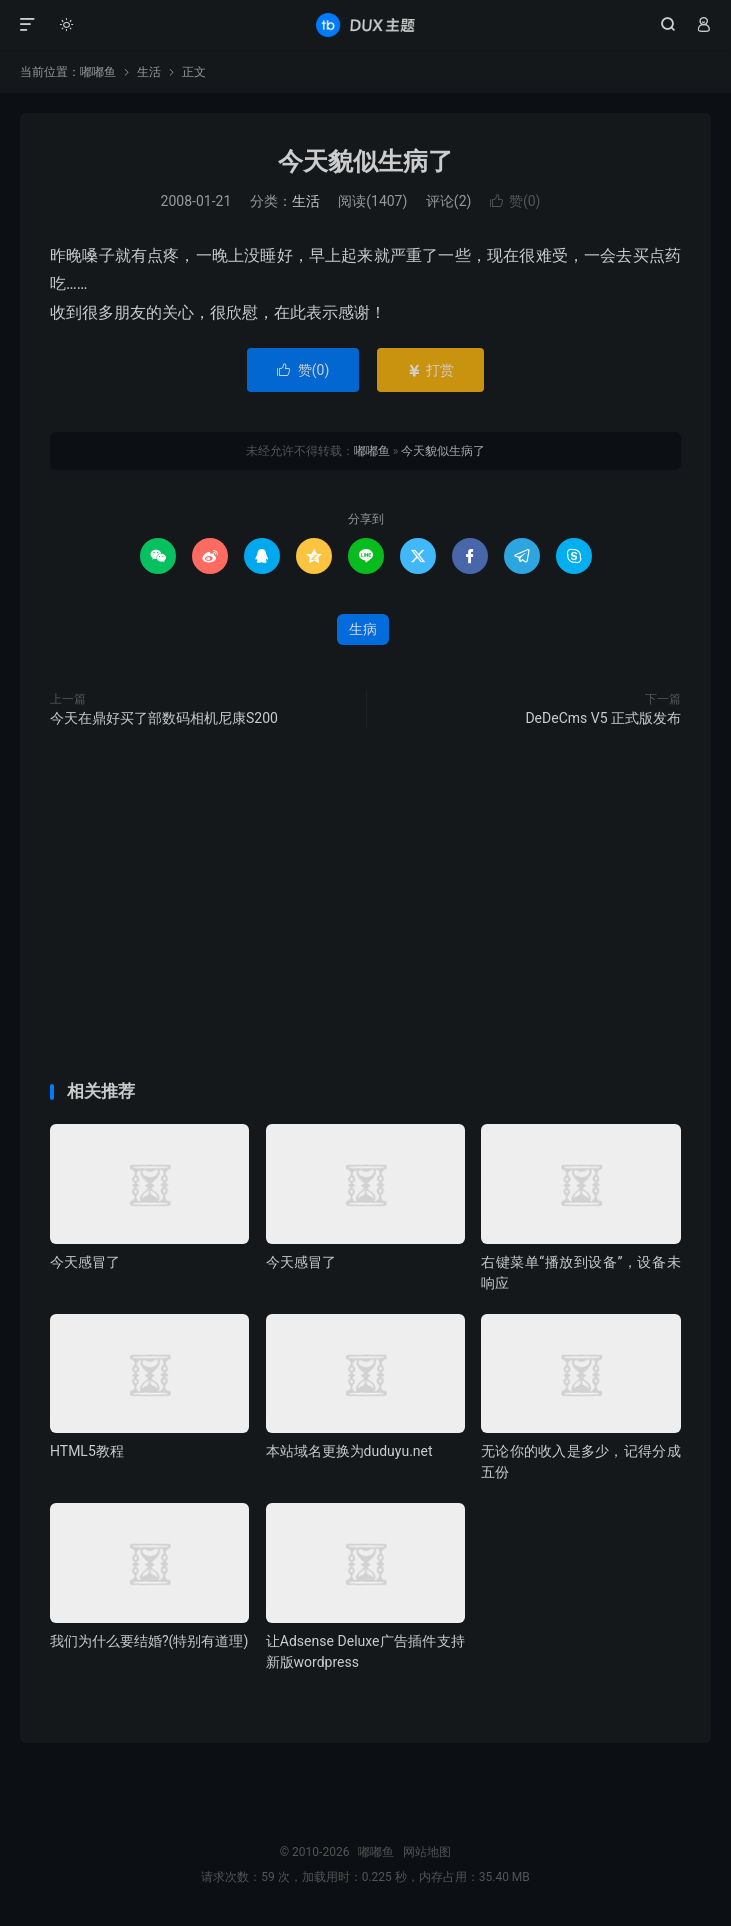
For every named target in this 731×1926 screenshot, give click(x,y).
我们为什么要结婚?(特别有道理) (149, 1641)
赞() (303, 370)
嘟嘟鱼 (365, 25)
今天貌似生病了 (443, 451)
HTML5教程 (87, 1451)
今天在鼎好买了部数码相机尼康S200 (164, 718)
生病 (363, 629)
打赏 (430, 370)
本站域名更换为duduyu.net (349, 1451)
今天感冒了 (85, 1262)
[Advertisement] (365, 189)
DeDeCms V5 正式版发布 (603, 718)
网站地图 (427, 1852)
